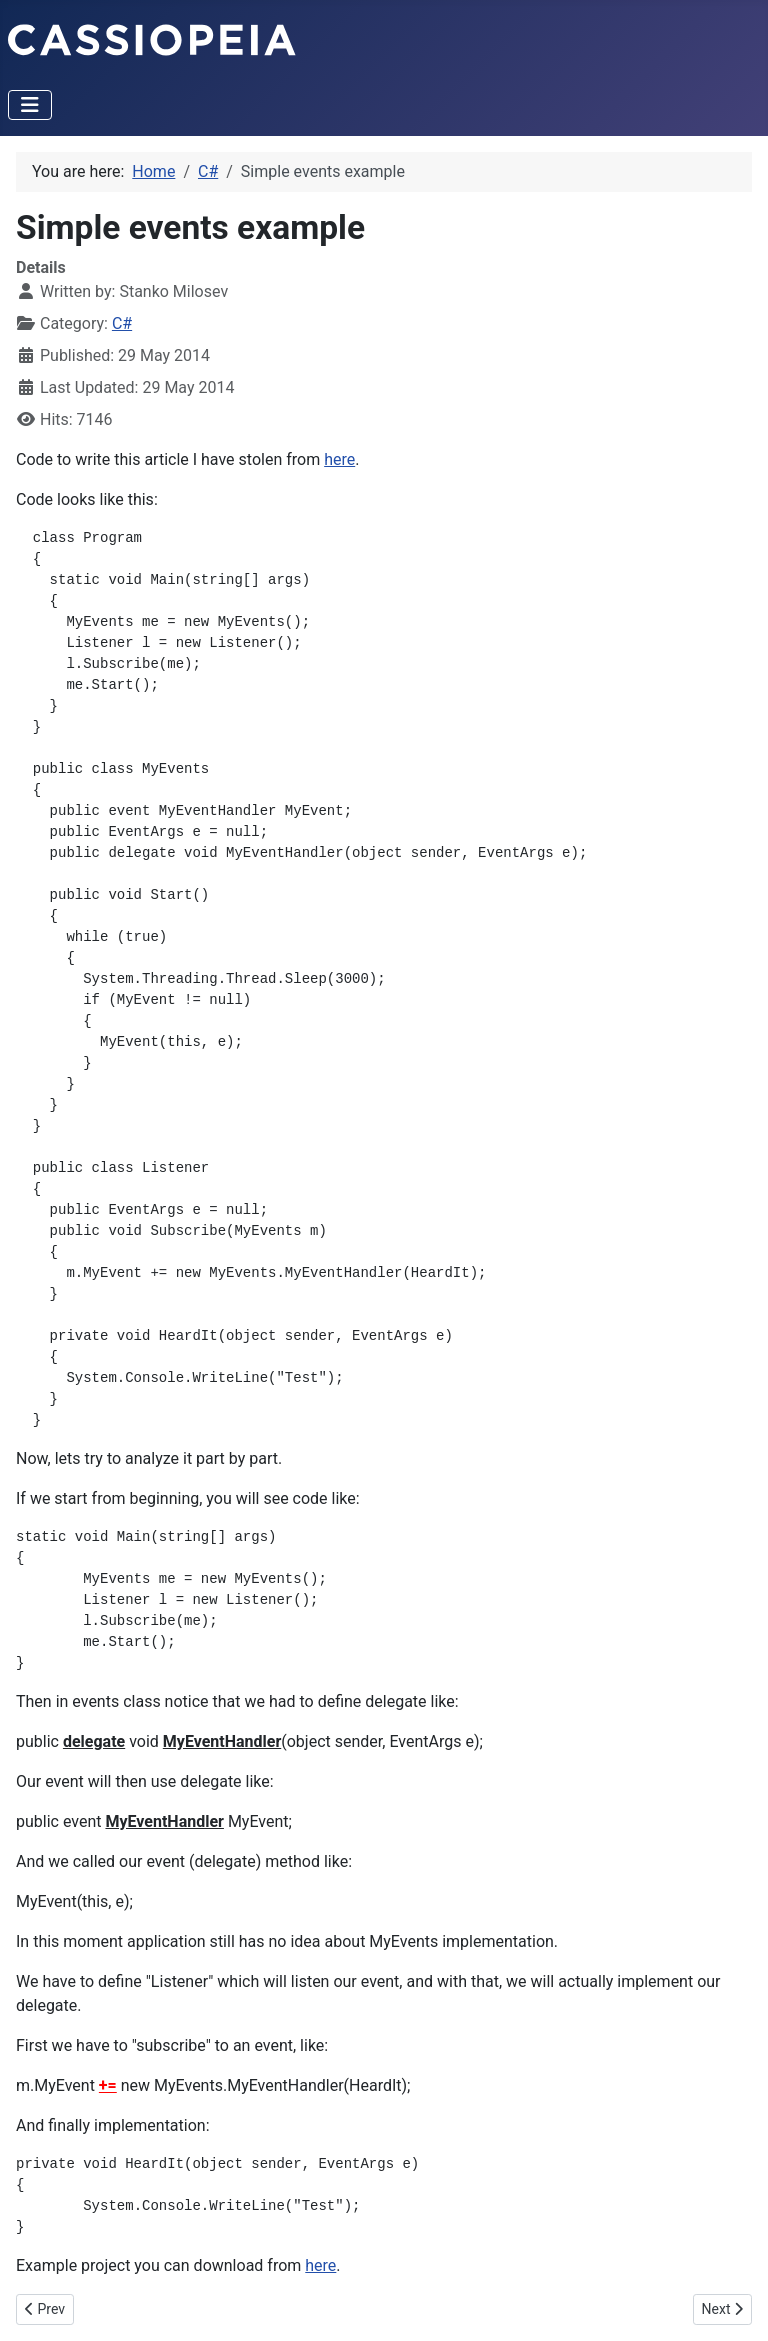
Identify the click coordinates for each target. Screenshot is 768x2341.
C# (122, 323)
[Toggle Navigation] (30, 105)
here (339, 459)
